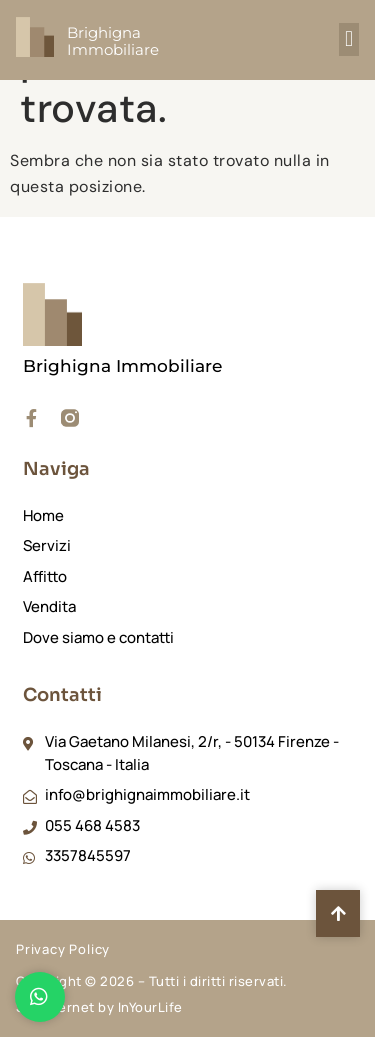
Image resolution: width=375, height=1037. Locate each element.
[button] (349, 39)
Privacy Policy (63, 949)
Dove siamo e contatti (98, 637)
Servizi (47, 545)
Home (43, 515)
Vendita (49, 606)
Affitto (45, 576)
